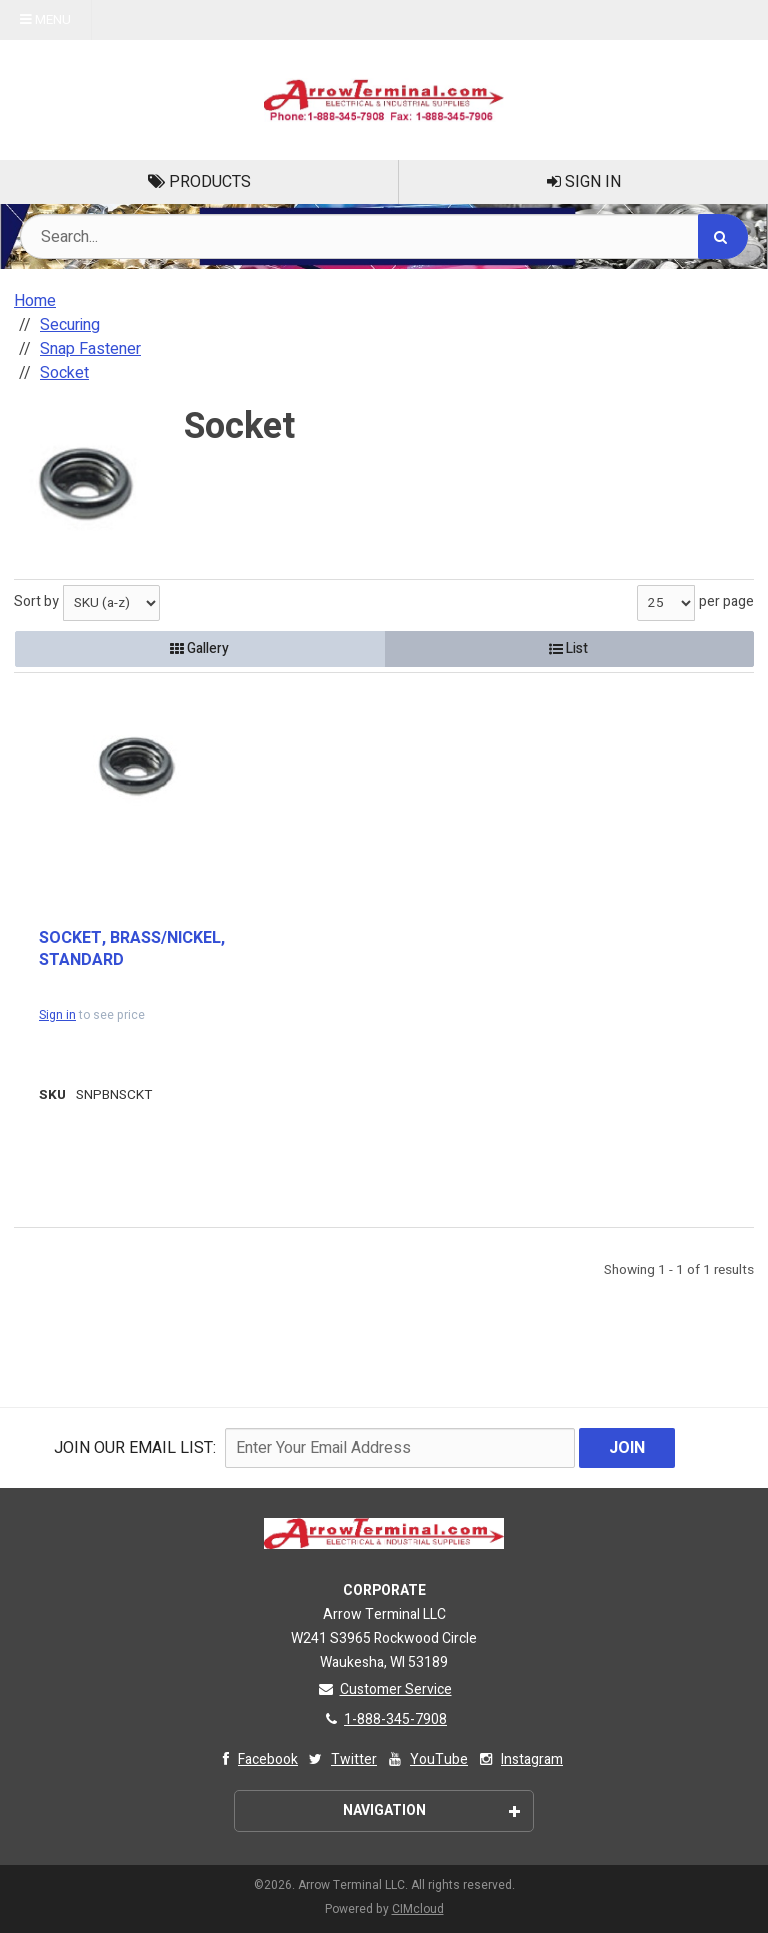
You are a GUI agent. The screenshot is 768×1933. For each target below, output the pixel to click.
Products (199, 182)
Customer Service (384, 1689)
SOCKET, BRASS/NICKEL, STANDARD (132, 949)
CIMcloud (418, 1909)
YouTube (426, 1759)
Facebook (255, 1759)
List (568, 648)
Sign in (57, 1015)
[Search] (723, 236)
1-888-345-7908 (384, 1719)
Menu (45, 20)
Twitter (341, 1759)
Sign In (584, 182)
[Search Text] (384, 236)
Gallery (199, 648)
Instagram (519, 1759)
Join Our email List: (135, 1448)
